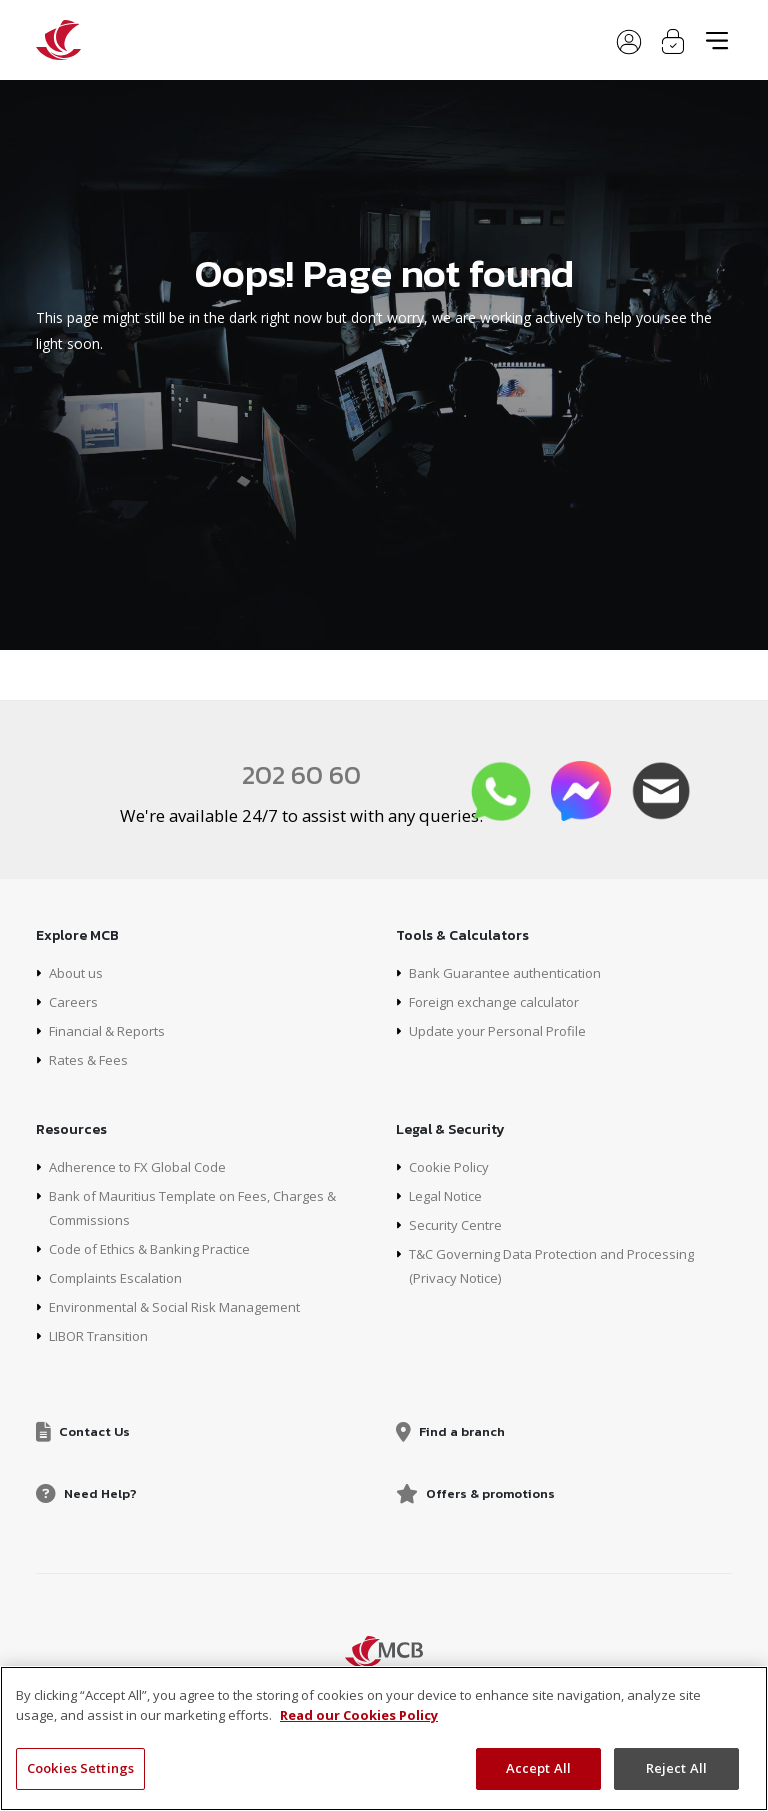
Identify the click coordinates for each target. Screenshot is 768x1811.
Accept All (538, 1768)
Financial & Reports (112, 1030)
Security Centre (458, 1224)
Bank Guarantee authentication (510, 972)
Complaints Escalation (120, 1277)
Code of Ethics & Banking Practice (159, 1248)
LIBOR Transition (104, 1335)
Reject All (676, 1768)
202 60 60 (302, 774)
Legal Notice (450, 1195)
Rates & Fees (92, 1059)
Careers (74, 1001)
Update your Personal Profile (502, 1030)
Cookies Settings (80, 1768)
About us (78, 972)
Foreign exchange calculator (500, 1001)
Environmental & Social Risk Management (184, 1306)
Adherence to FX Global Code (144, 1166)
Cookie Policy (452, 1166)
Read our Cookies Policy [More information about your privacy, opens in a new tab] (359, 1715)
